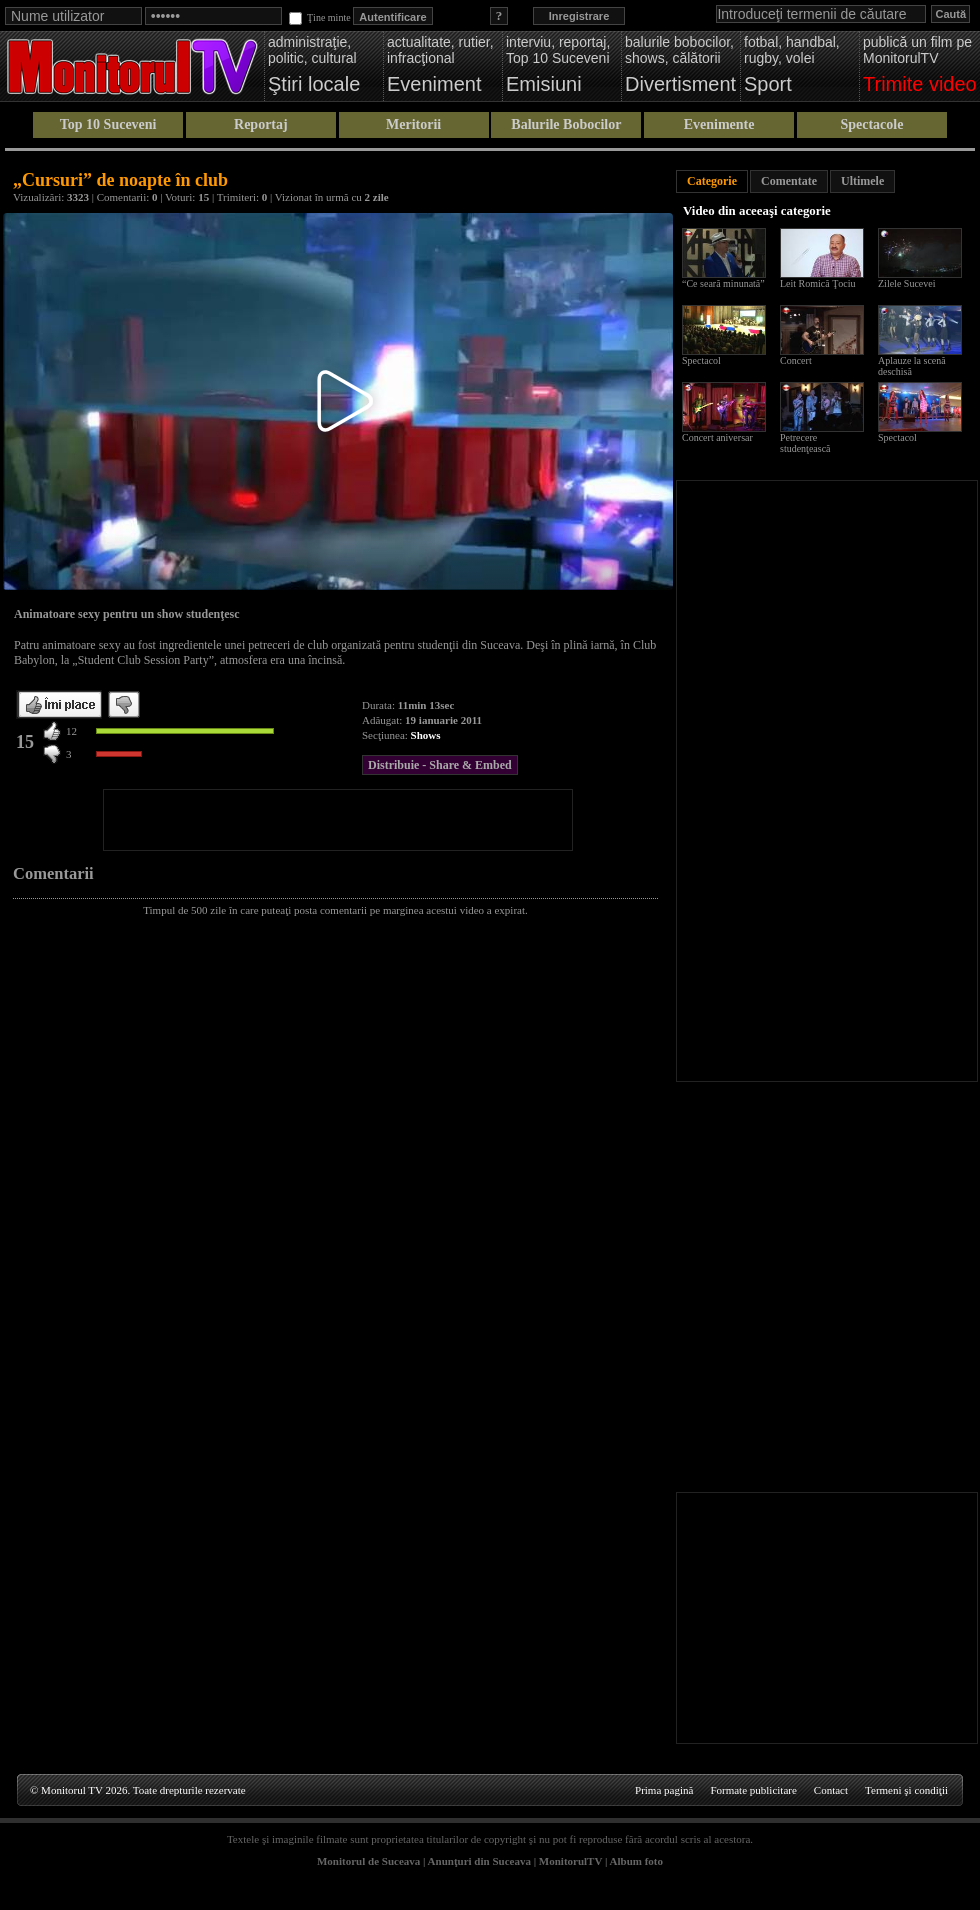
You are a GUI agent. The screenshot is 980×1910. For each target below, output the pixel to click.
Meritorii (413, 124)
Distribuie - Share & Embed (440, 765)
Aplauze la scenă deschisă (912, 366)
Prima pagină (664, 1790)
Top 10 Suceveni (108, 124)
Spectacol (701, 360)
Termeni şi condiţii (906, 1790)
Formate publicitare (753, 1790)
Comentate (789, 181)
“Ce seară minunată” (723, 283)
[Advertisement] (338, 820)
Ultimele (862, 181)
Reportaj (261, 124)
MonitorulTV (570, 1861)
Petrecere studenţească (805, 443)
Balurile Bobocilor (566, 124)
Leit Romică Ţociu (818, 283)
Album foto (636, 1861)
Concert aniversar (717, 437)
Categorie (712, 181)
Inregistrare (579, 16)
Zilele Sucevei (906, 283)
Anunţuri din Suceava (479, 1861)
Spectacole (871, 124)
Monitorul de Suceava (368, 1861)
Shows (426, 735)
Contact (831, 1790)
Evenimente (719, 124)
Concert (796, 360)
